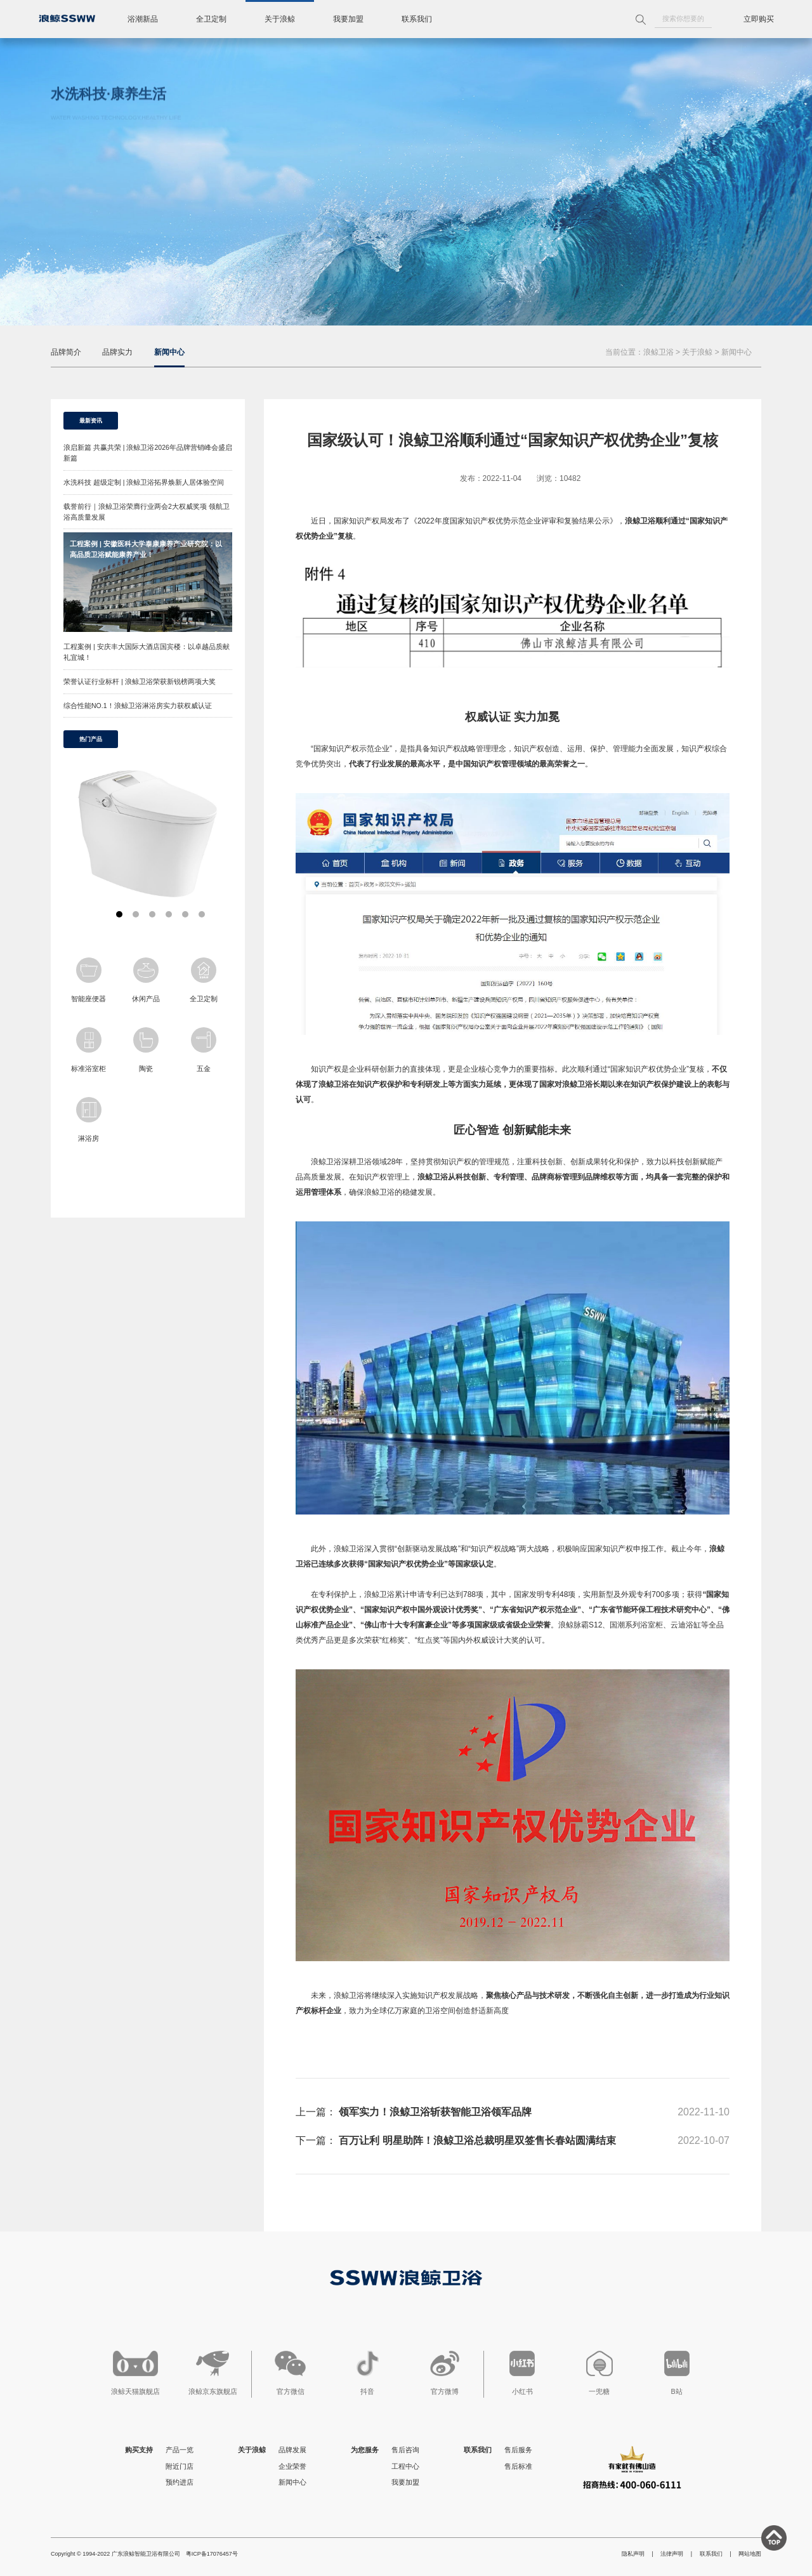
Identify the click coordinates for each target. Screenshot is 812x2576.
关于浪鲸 (280, 19)
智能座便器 (88, 979)
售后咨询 (405, 2450)
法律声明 (671, 2554)
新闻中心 (169, 352)
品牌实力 (117, 352)
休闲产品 (146, 979)
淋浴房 (89, 1119)
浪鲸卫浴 (658, 352)
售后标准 (518, 2466)
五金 (203, 1049)
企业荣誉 (292, 2466)
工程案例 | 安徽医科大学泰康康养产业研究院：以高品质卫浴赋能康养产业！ (146, 549)
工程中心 (405, 2466)
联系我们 (417, 19)
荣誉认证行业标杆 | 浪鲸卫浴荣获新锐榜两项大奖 (139, 681)
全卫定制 (211, 19)
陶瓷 (146, 1049)
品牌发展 (292, 2450)
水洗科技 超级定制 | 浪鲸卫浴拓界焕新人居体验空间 (143, 482)
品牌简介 (66, 352)
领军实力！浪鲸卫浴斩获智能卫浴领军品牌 (435, 2111)
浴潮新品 (143, 19)
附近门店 (179, 2466)
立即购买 (758, 19)
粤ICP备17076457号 (212, 2554)
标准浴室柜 (88, 1049)
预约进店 (179, 2482)
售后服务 (518, 2450)
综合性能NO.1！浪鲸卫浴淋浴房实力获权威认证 (137, 705)
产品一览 (179, 2450)
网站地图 (749, 2554)
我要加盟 (348, 19)
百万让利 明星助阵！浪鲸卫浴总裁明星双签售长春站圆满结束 (477, 2140)
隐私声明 (633, 2554)
